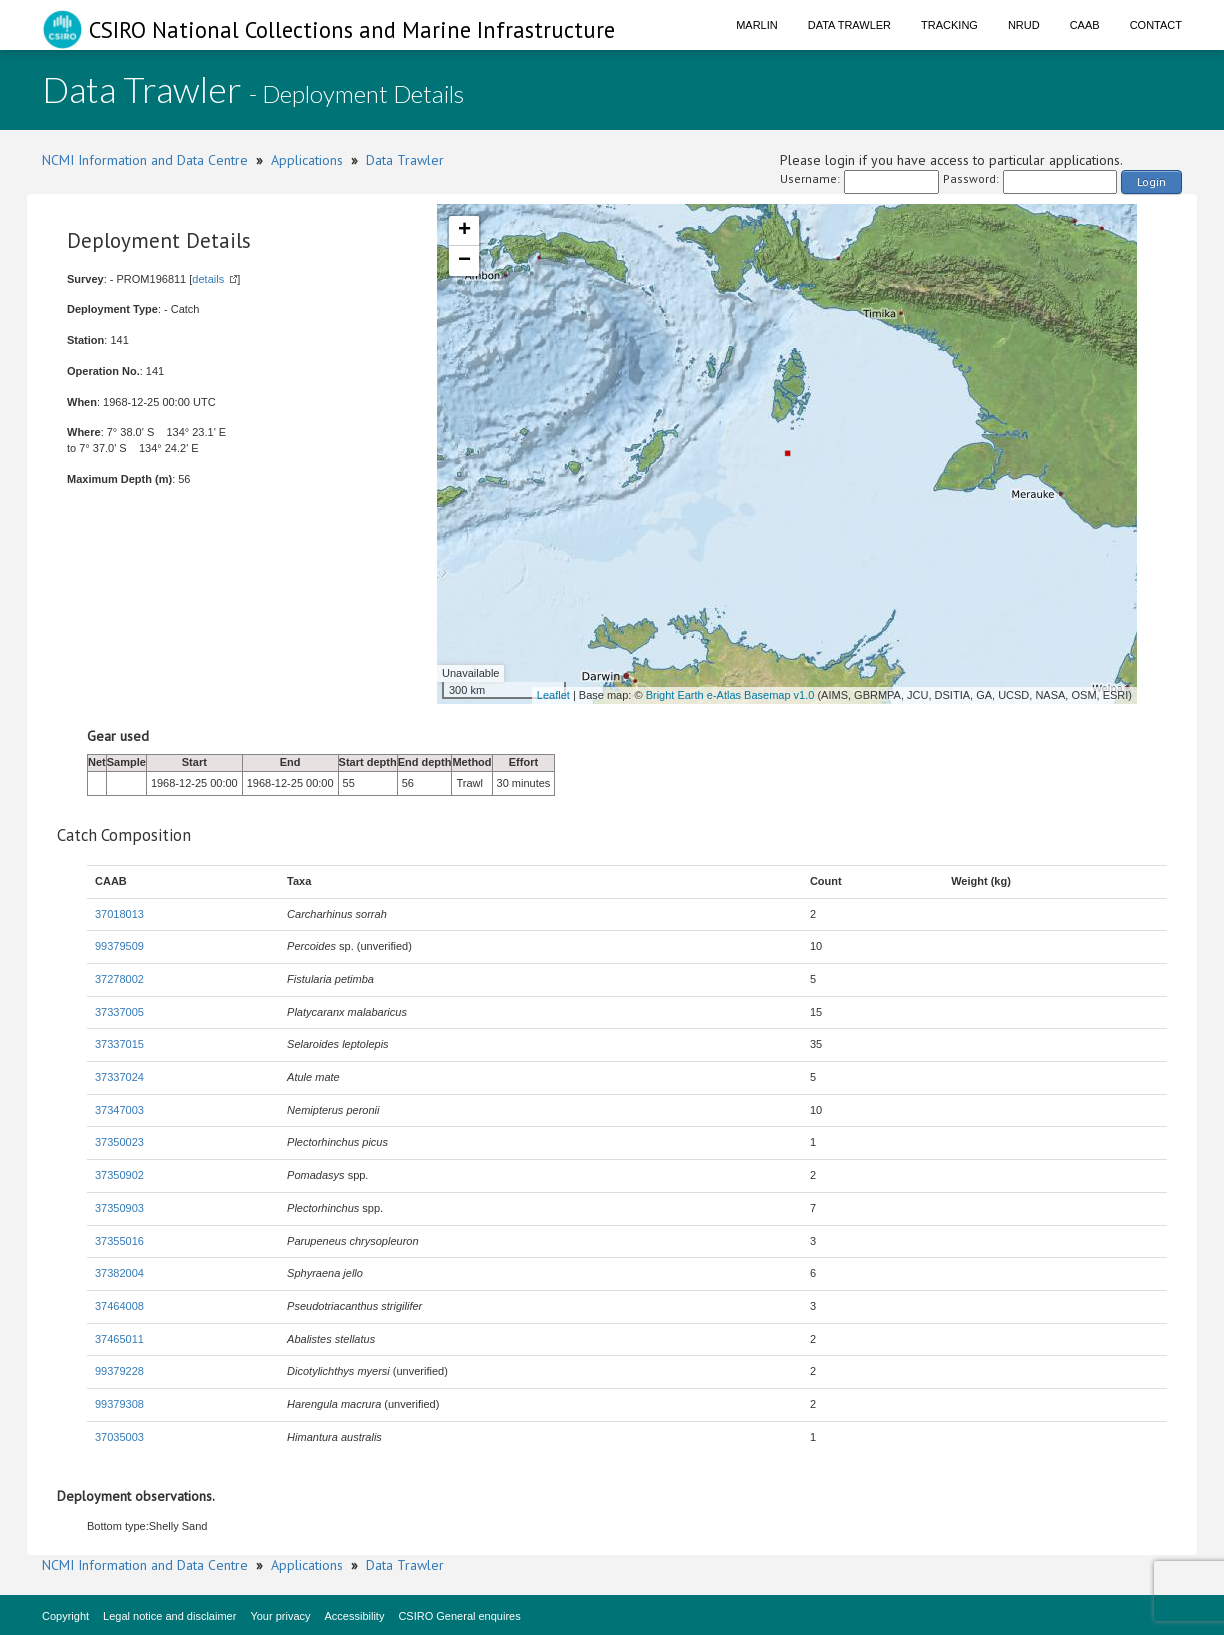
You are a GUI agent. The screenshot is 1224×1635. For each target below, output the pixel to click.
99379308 (119, 1404)
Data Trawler (849, 25)
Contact (1156, 25)
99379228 (119, 1371)
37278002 (119, 979)
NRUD (1024, 25)
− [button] (464, 261)
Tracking (949, 25)
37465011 (119, 1339)
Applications (307, 160)
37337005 (119, 1012)
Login (1151, 181)
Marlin (757, 25)
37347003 (119, 1110)
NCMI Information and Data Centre (145, 160)
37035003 (119, 1437)
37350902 (119, 1175)
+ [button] (464, 231)
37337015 (119, 1044)
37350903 (119, 1208)
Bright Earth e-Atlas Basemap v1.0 (730, 695)
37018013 (119, 914)
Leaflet (553, 695)
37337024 (119, 1077)
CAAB (1085, 25)
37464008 (119, 1306)
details (208, 279)
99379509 (119, 946)
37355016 (119, 1241)
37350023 (119, 1142)
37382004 (119, 1273)
